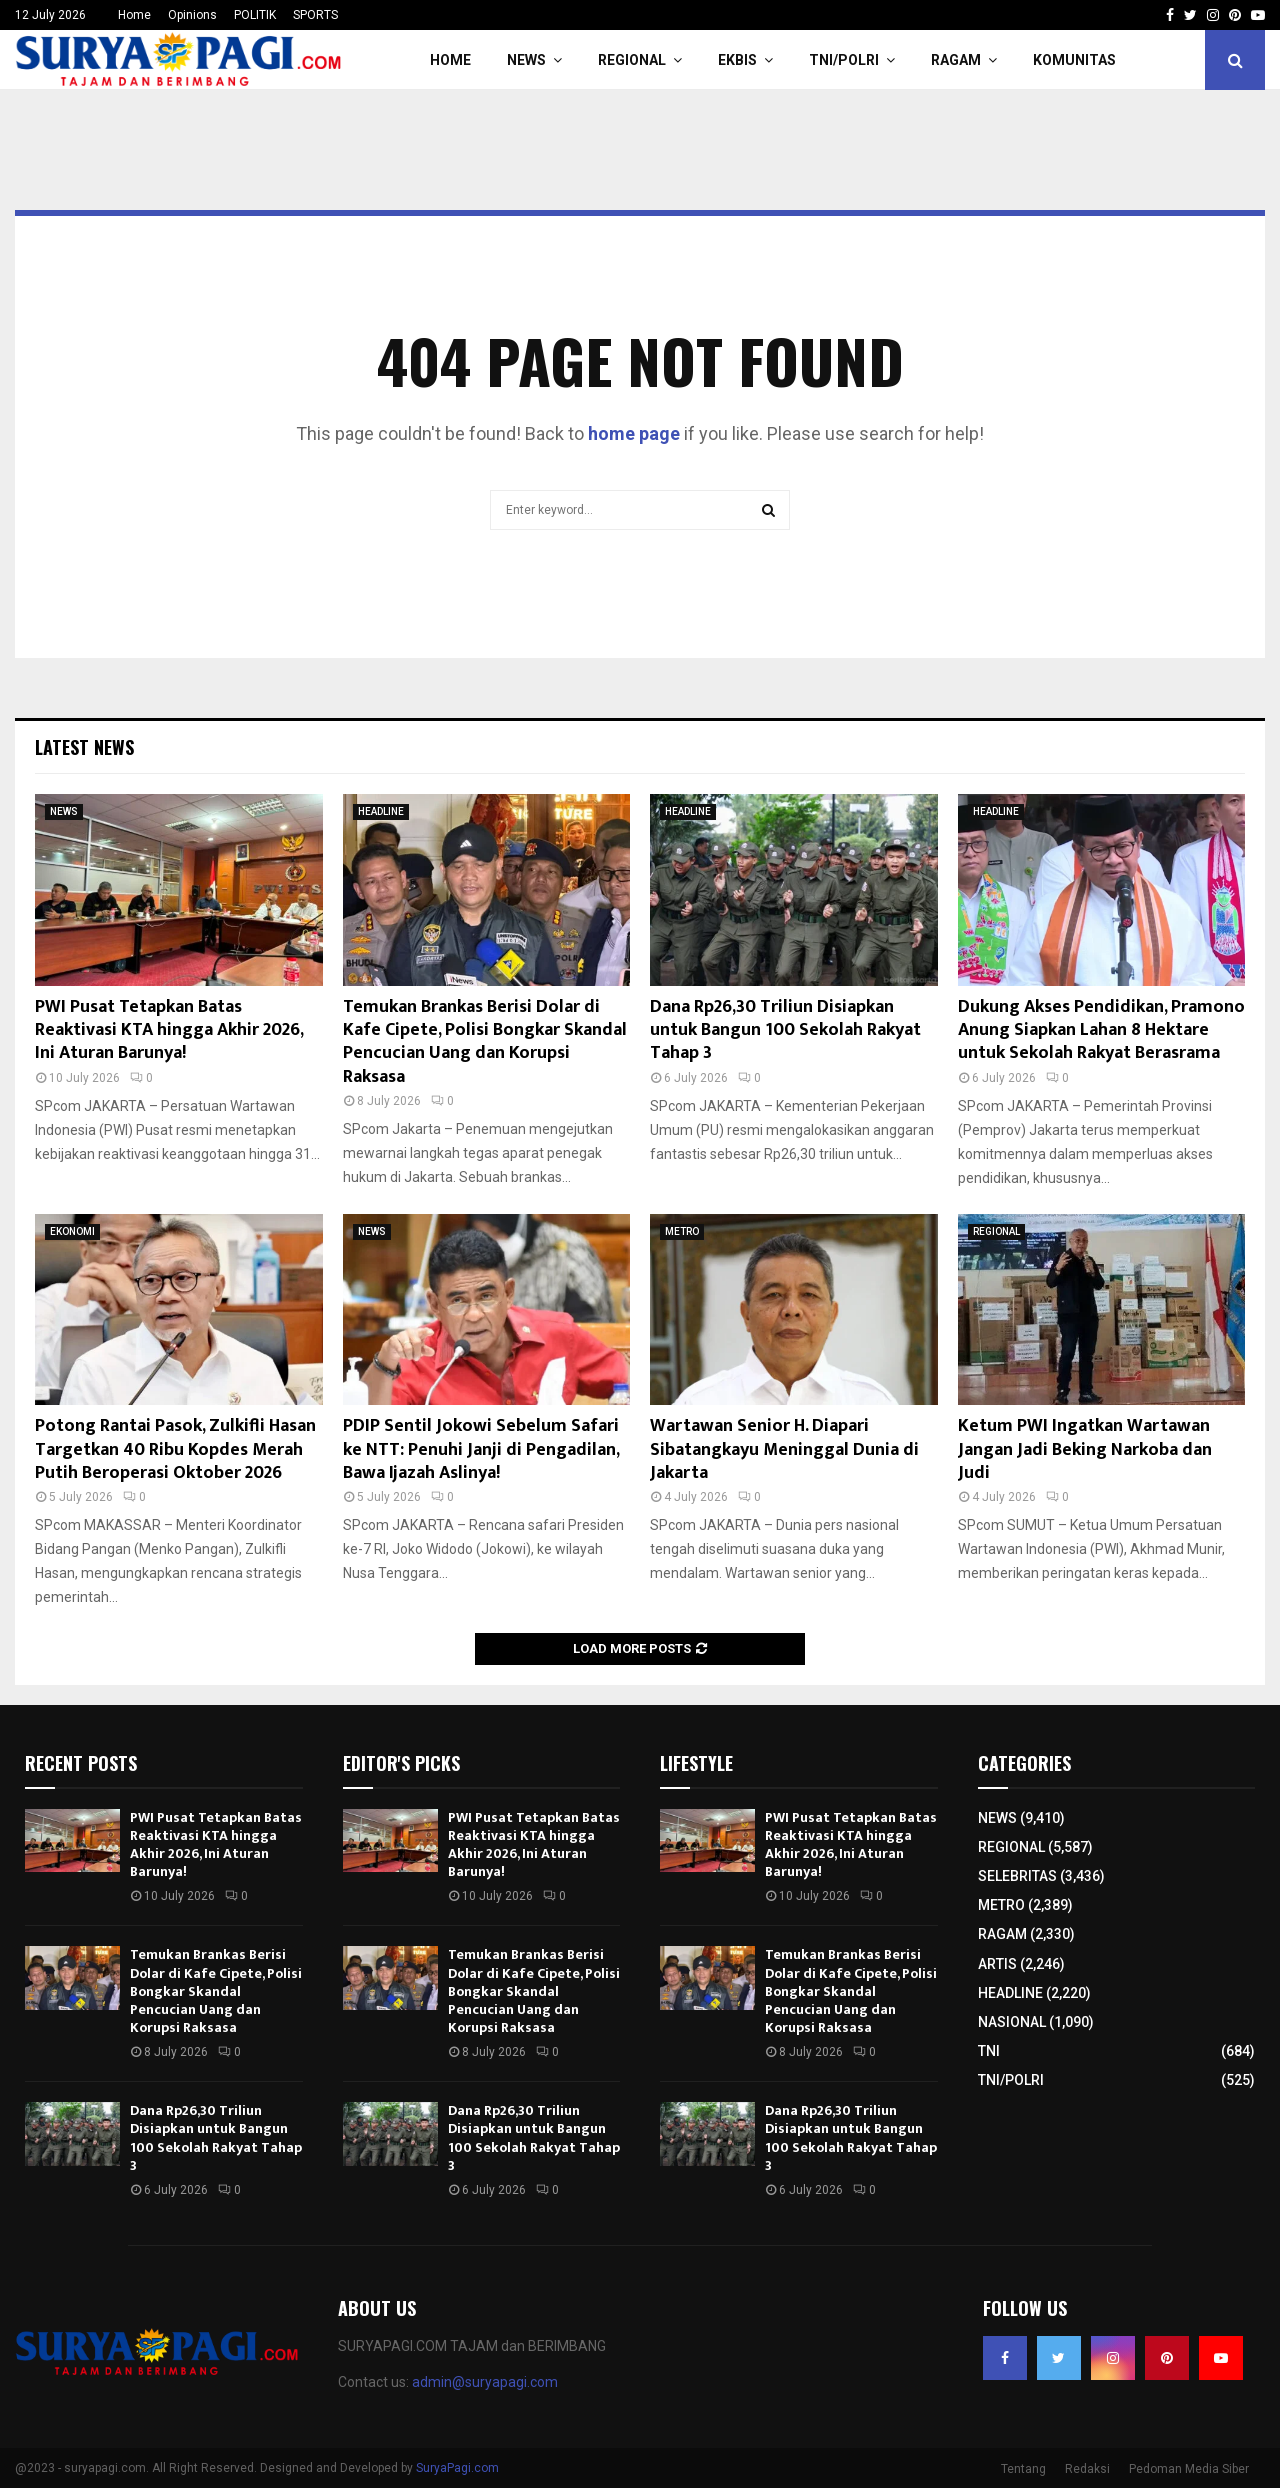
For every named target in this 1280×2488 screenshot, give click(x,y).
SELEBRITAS (1017, 1876)
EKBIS (737, 60)
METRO (682, 1231)
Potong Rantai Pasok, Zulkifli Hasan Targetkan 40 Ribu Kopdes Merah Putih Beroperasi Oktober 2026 (175, 1449)
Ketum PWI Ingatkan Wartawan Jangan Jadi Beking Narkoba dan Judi (1085, 1449)
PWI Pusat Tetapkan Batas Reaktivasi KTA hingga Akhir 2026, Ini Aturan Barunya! (169, 1030)
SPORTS (315, 15)
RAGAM (956, 60)
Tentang (1023, 2469)
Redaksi (1087, 2469)
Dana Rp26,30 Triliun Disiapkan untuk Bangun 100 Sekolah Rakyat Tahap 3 (785, 1030)
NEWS (526, 60)
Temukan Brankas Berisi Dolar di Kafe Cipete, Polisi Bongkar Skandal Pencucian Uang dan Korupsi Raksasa (485, 1042)
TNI (989, 2051)
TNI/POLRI (844, 60)
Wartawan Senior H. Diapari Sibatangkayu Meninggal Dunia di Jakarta (784, 1449)
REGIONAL (632, 60)
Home (134, 15)
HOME (450, 60)
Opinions (192, 15)
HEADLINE (381, 811)
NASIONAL (1012, 2022)
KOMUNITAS (1074, 60)
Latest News (84, 747)
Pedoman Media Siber (1189, 2469)
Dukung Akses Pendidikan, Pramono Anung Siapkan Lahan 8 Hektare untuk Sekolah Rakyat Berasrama (1101, 1030)
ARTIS (997, 1964)
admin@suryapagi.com (485, 2382)
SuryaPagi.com (457, 2468)
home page (634, 433)
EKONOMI (72, 1231)
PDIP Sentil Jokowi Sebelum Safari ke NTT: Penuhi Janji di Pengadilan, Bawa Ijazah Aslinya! (481, 1449)
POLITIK (255, 15)
